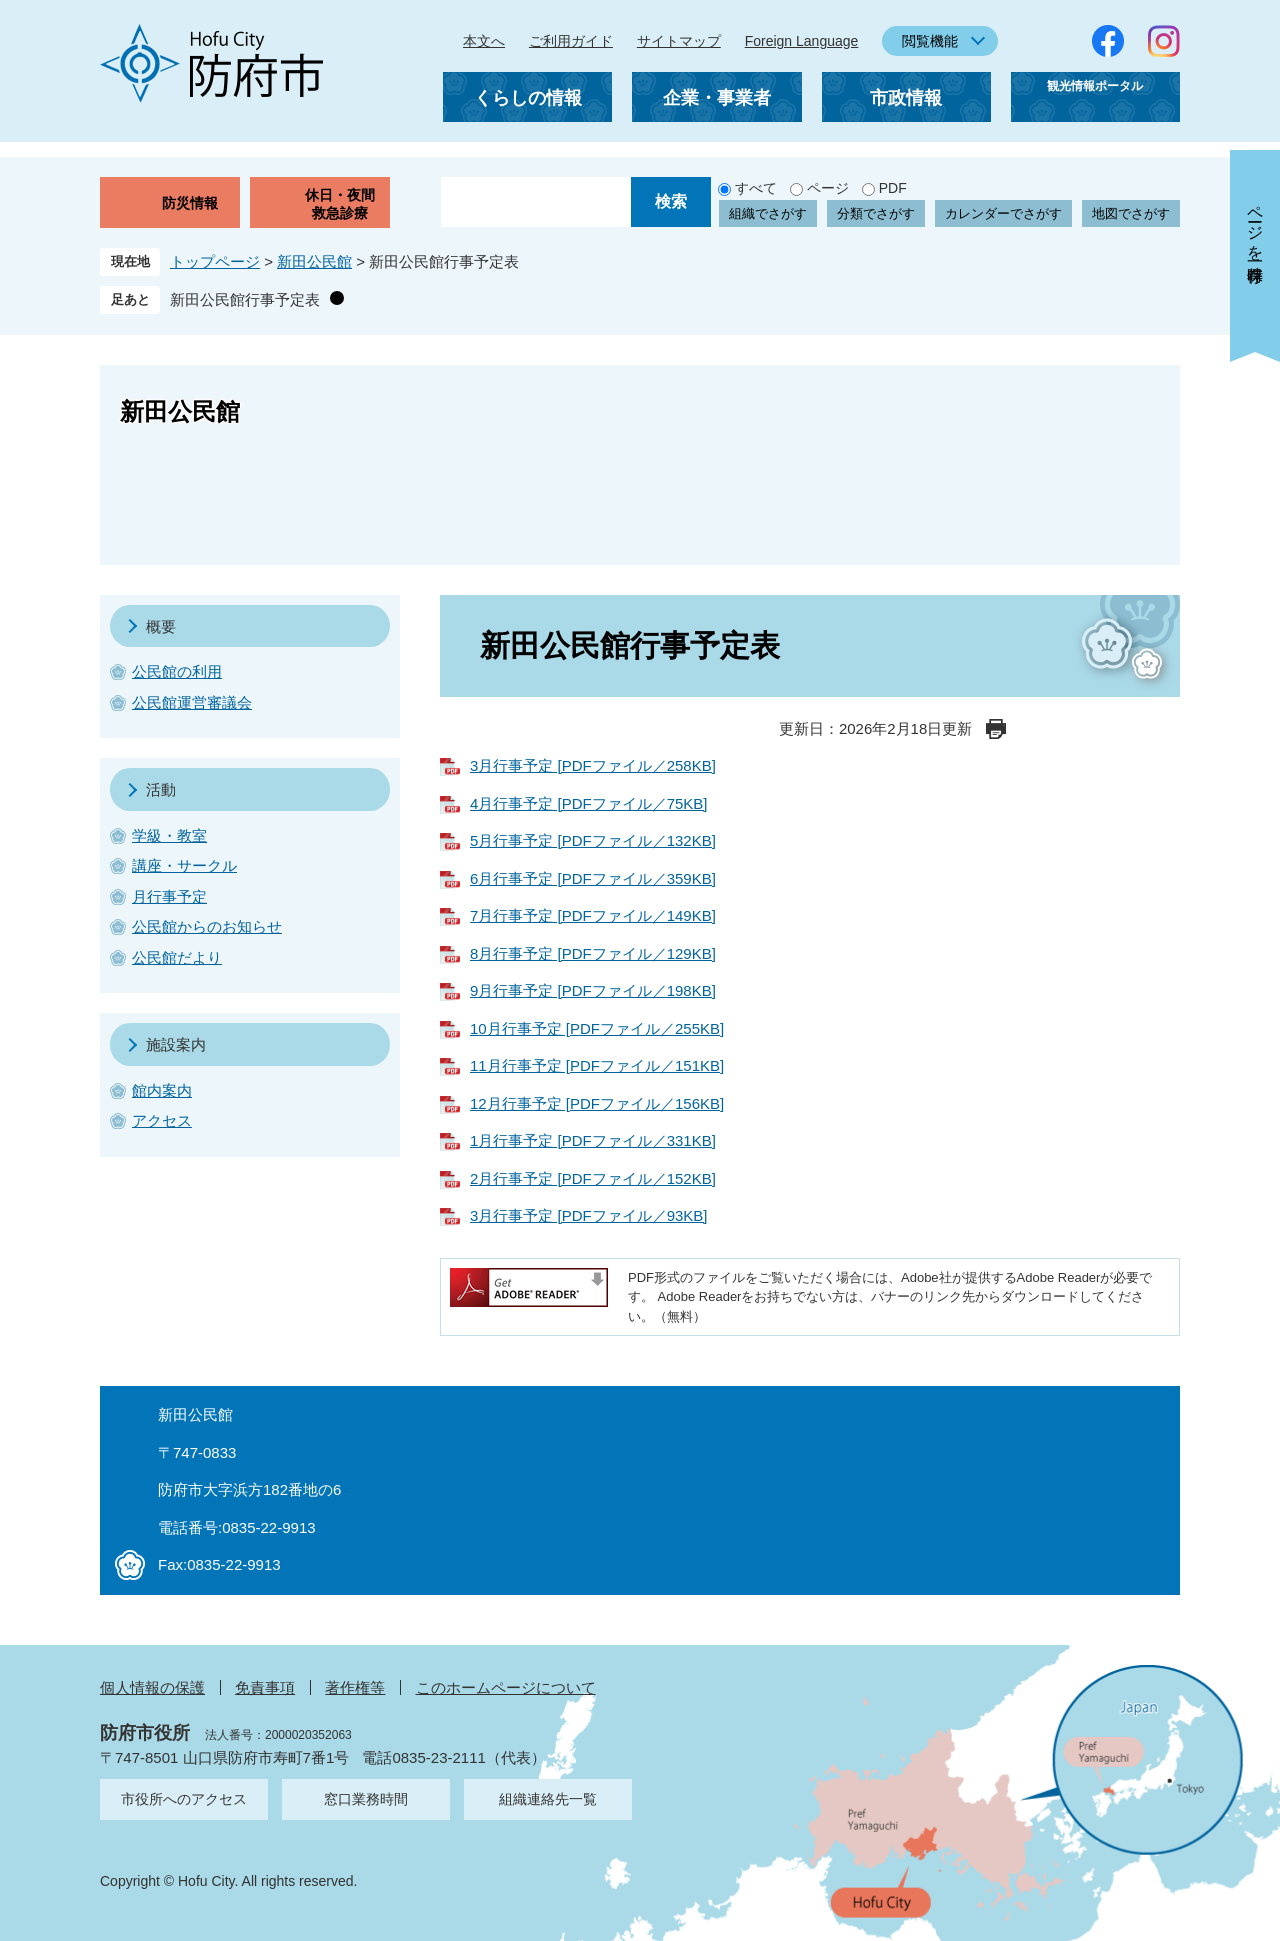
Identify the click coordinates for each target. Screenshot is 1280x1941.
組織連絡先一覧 (548, 1799)
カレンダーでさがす (1003, 213)
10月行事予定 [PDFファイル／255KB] (597, 1028)
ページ (828, 188)
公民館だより (177, 957)
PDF (893, 188)
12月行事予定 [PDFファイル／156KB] (597, 1103)
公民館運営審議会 (192, 702)
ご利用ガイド (571, 41)
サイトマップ (679, 41)
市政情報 (906, 98)
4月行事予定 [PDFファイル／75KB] (589, 803)
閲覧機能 (930, 41)
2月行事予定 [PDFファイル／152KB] (593, 1178)
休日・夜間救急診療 (340, 204)
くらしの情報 (528, 98)
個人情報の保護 (152, 1687)
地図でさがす (1131, 213)
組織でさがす (768, 213)
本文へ (484, 41)
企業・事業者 (717, 98)
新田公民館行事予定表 (245, 299)
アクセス (162, 1120)
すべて (756, 188)
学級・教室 (169, 835)
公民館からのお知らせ (207, 926)
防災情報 (190, 203)
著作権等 (355, 1687)
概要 (161, 626)
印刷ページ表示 (996, 729)
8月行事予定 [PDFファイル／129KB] (593, 953)
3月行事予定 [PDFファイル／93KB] (589, 1215)
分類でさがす (876, 213)
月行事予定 (169, 896)
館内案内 (162, 1090)
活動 (161, 789)
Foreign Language (802, 41)
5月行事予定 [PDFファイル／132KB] (593, 840)
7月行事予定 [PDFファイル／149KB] (593, 915)
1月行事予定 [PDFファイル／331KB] (593, 1140)
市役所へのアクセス (184, 1799)
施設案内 (176, 1044)
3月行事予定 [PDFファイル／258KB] (593, 765)
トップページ (215, 261)
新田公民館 (314, 261)
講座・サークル (184, 865)
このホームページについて (506, 1687)
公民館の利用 (177, 671)
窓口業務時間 (366, 1799)
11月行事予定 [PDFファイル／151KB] (597, 1065)
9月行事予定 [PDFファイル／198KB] (593, 990)
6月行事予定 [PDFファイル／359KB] (593, 878)
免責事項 (265, 1687)
